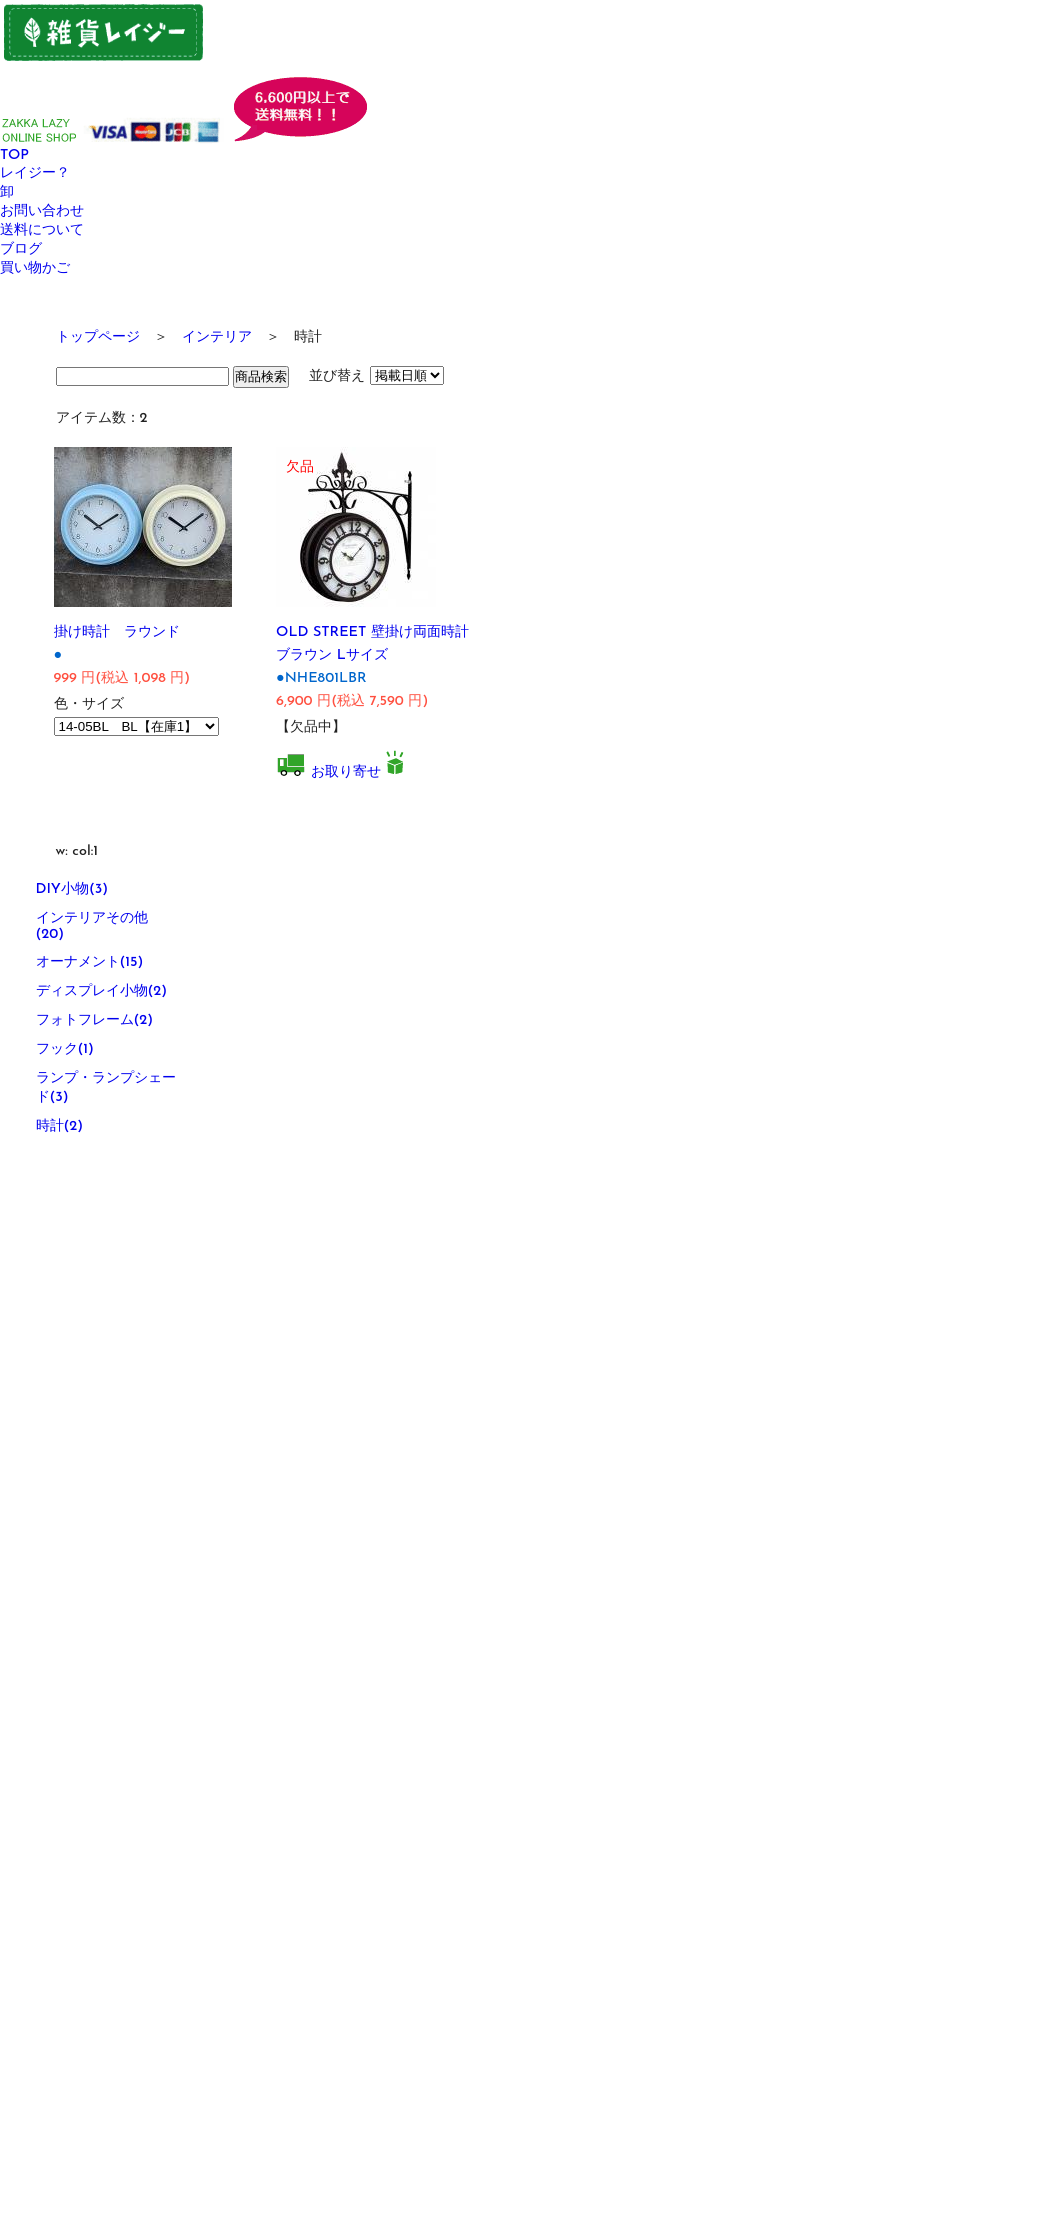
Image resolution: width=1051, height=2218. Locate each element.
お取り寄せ (346, 772)
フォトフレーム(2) (95, 1020)
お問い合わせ (42, 211)
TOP (14, 155)
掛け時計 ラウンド (117, 632)
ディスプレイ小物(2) (102, 991)
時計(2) (60, 1126)
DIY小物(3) (72, 889)
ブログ (21, 249)
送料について (42, 230)
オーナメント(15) (90, 962)
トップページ (98, 337)
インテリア (217, 337)
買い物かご (35, 268)
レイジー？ (35, 173)
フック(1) (65, 1049)
